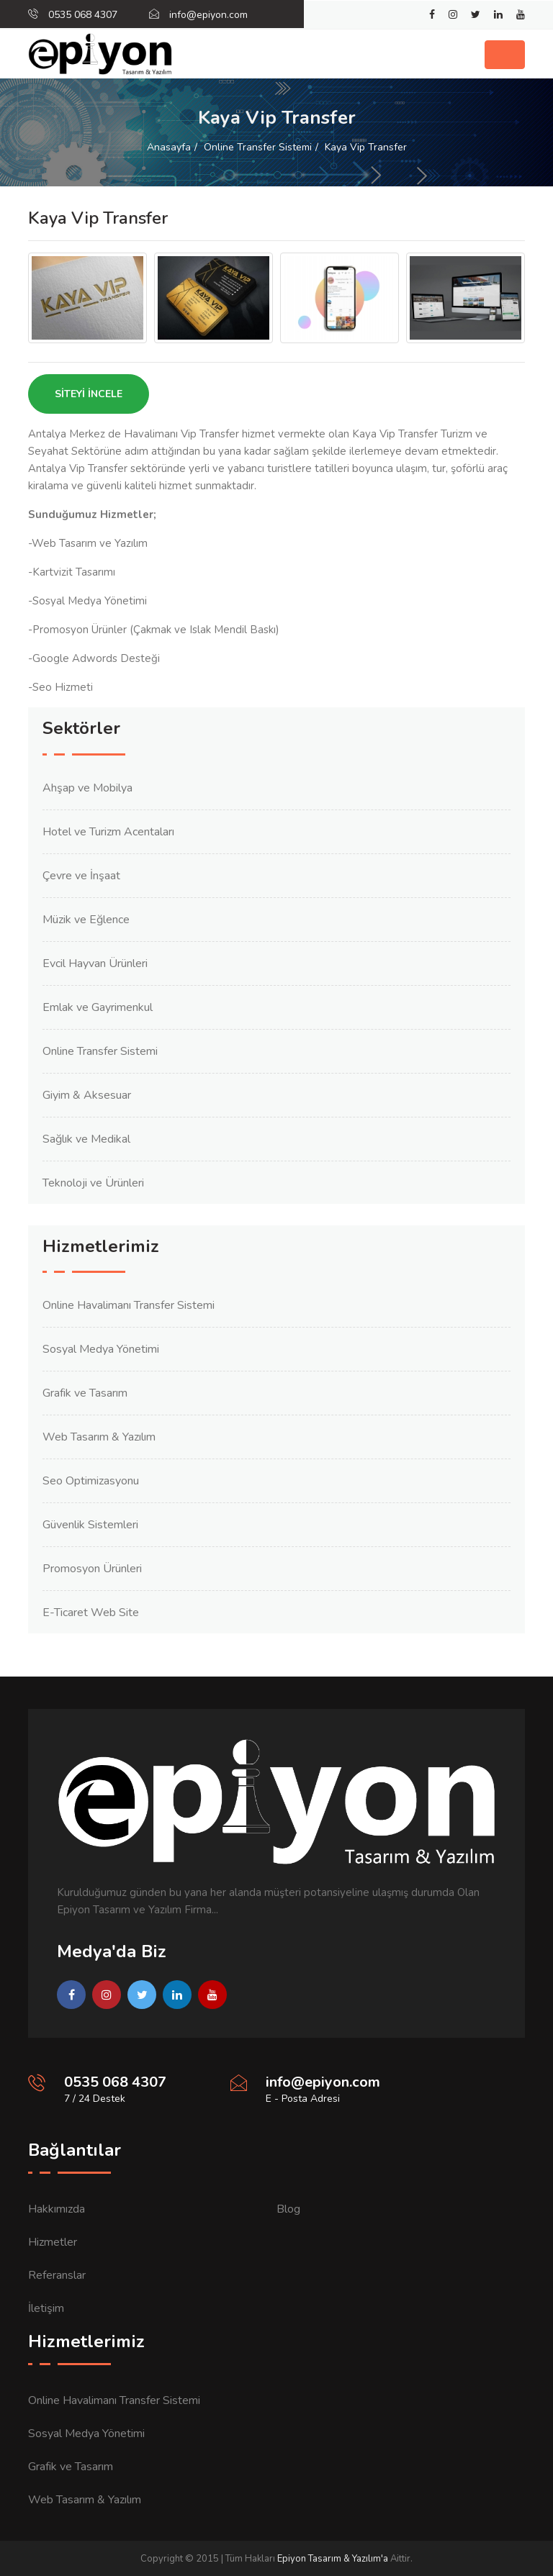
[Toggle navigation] (505, 54)
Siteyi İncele (88, 394)
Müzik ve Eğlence (86, 920)
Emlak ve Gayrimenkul (97, 1007)
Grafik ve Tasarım (84, 1393)
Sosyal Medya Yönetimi (100, 1349)
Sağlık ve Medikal (86, 1139)
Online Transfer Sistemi (258, 147)
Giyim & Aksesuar (86, 1095)
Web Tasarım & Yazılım (99, 1437)
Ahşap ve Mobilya (87, 788)
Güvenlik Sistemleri (90, 1525)
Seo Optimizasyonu (90, 1481)
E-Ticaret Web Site (90, 1612)
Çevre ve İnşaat (81, 876)
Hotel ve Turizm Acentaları (108, 832)
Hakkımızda (56, 2209)
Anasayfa (169, 147)
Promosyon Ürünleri (92, 1569)
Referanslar (57, 2275)
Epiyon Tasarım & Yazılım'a (332, 2558)
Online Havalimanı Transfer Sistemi (128, 1305)
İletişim (46, 2308)
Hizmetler (52, 2242)
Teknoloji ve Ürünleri (93, 1183)
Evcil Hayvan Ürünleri (95, 963)
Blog (288, 2209)
